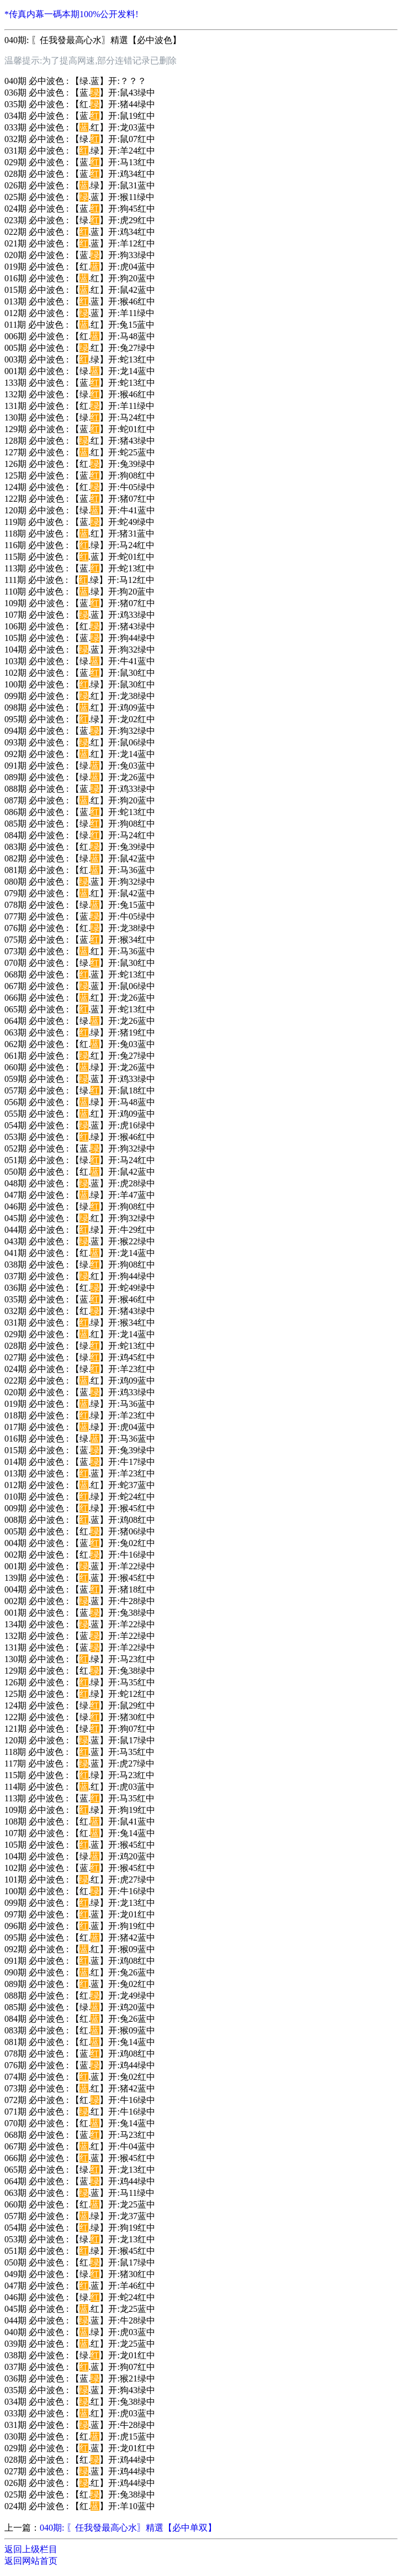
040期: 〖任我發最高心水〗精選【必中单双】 (128, 2527)
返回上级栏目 (30, 2549)
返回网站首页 (30, 2561)
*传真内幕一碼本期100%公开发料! (71, 14)
